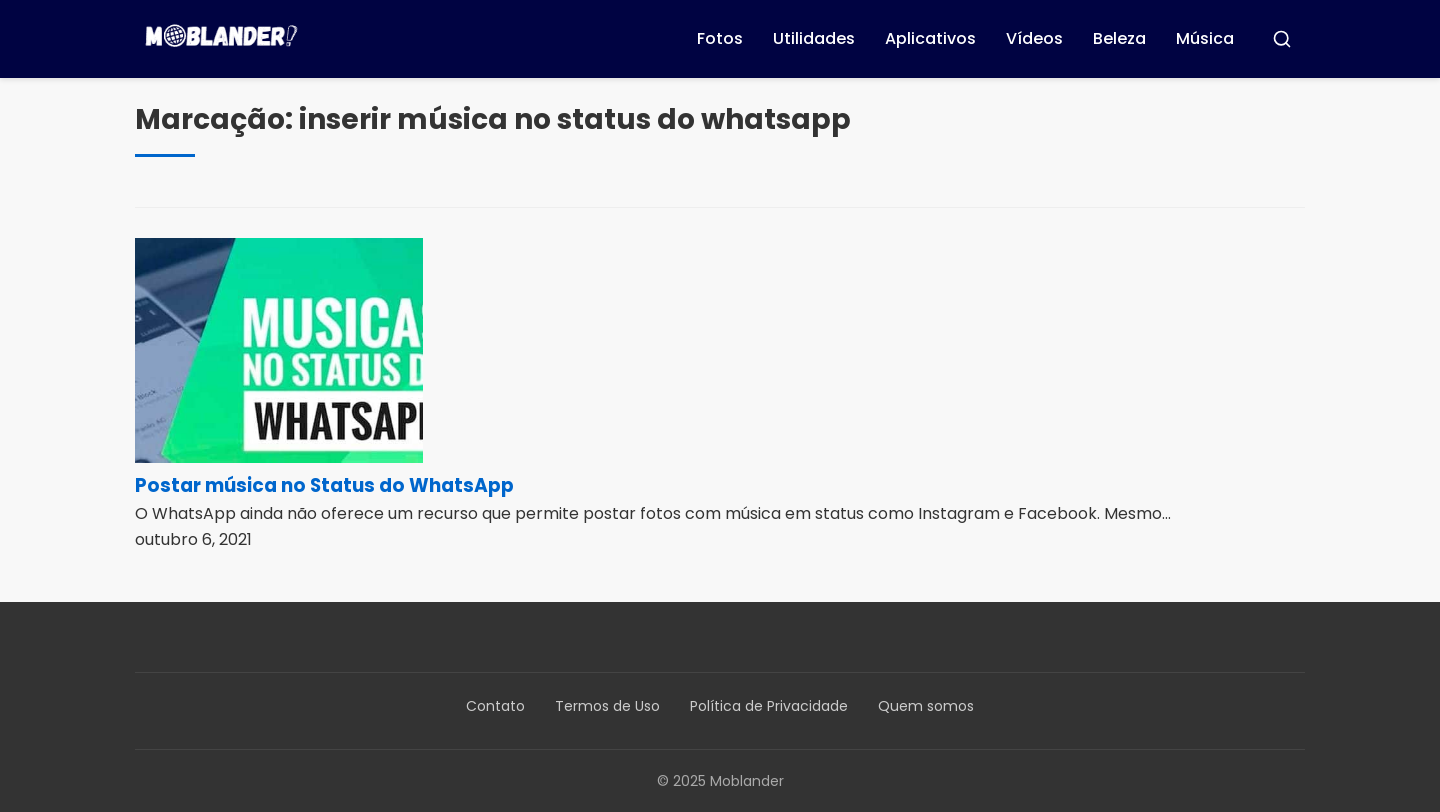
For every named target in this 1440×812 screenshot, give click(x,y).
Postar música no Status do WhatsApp (324, 485)
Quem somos (926, 706)
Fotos (720, 38)
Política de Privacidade (769, 706)
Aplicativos (930, 38)
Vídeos (1034, 38)
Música (1205, 38)
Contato (495, 706)
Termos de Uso (607, 706)
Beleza (1119, 38)
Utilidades (814, 38)
